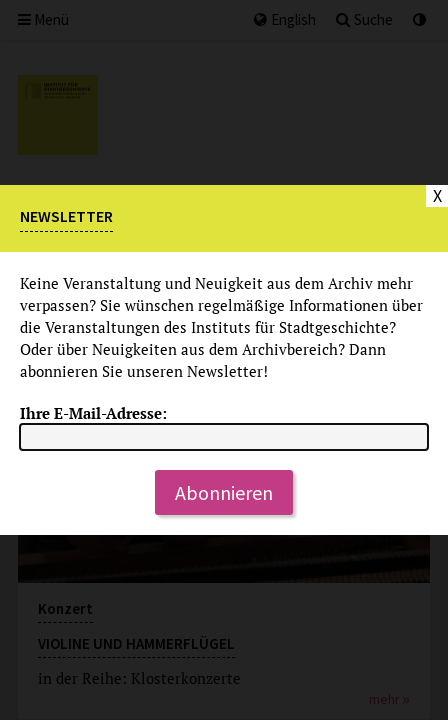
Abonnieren (224, 492)
